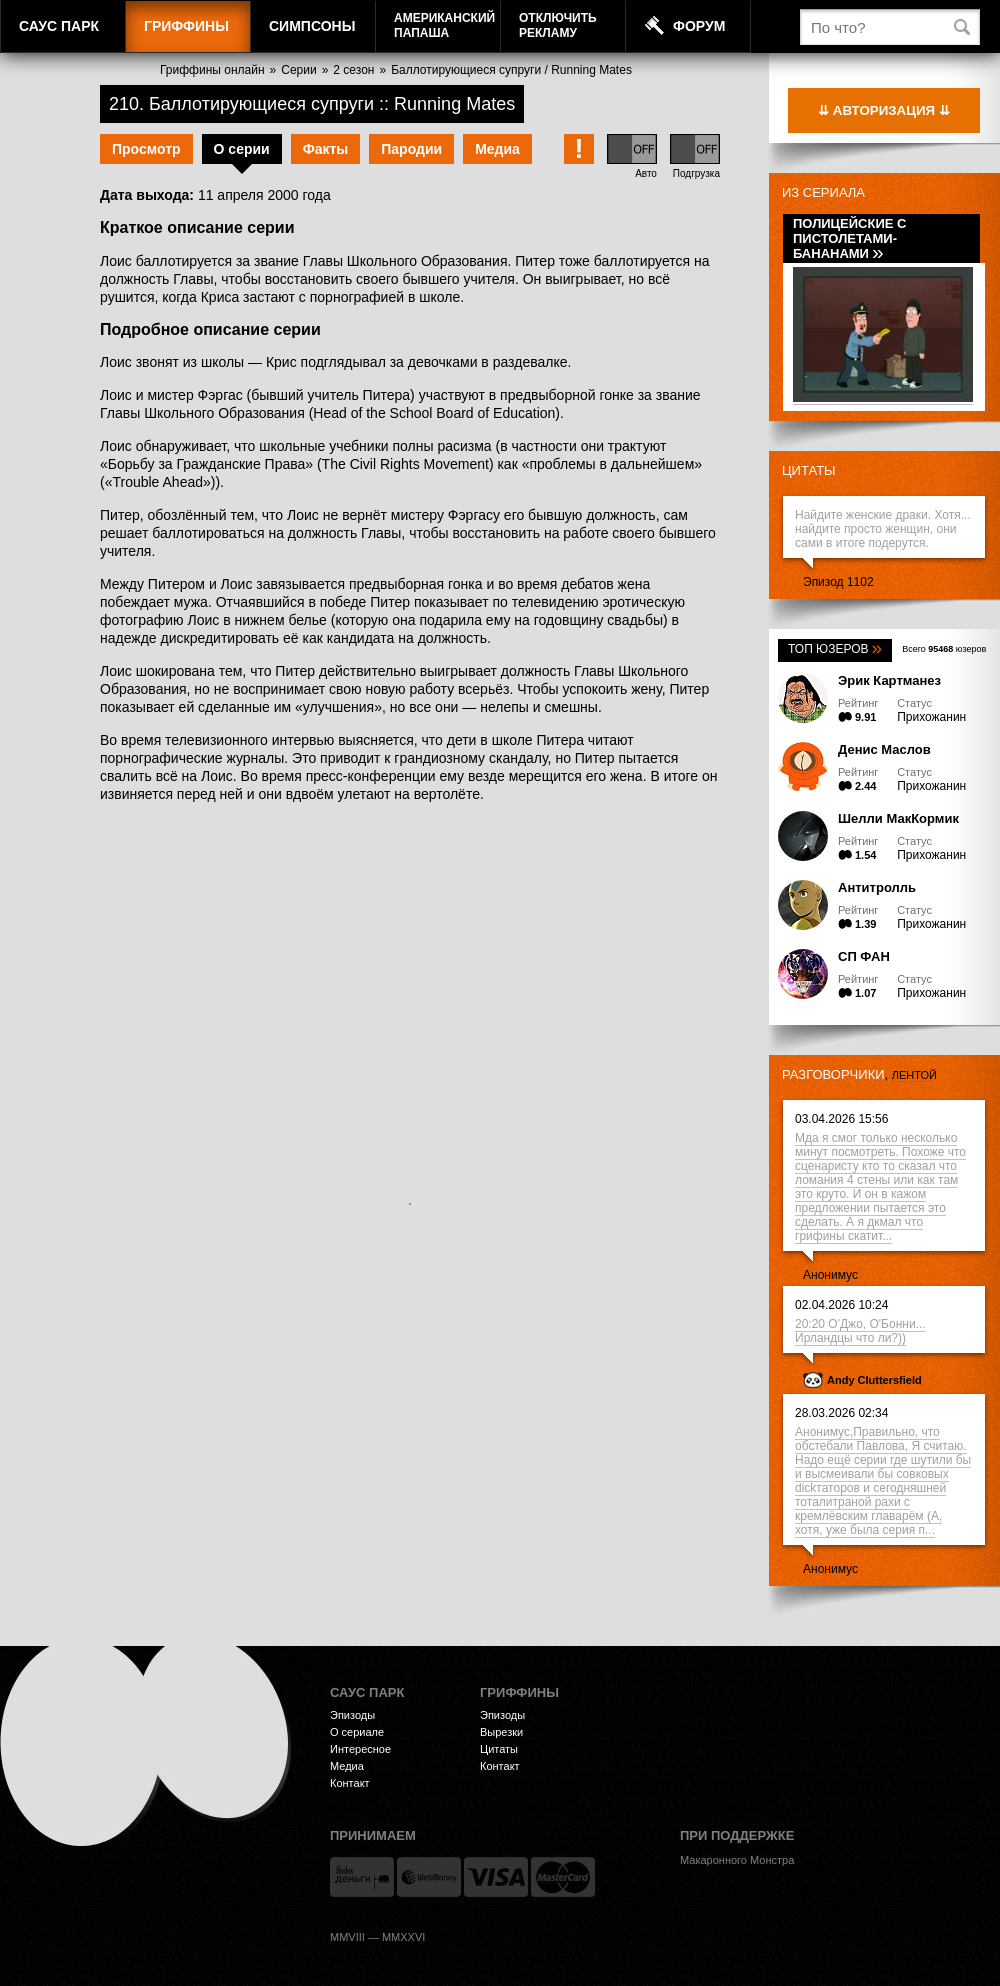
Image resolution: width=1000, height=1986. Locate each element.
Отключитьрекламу (558, 25)
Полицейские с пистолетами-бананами (849, 238)
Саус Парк (59, 26)
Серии (298, 70)
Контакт (350, 1783)
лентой (914, 1075)
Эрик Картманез (889, 680)
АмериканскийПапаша (444, 25)
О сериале (357, 1732)
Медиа (497, 149)
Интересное (360, 1749)
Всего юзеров (944, 649)
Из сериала (823, 192)
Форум (699, 26)
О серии (242, 149)
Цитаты (809, 470)
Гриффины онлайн (212, 70)
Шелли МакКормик (898, 818)
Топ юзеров (835, 649)
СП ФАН (864, 956)
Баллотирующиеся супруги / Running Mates (511, 70)
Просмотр (146, 149)
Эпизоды (352, 1715)
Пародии (411, 149)
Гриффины (186, 26)
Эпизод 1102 (838, 582)
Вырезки (501, 1732)
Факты (326, 149)
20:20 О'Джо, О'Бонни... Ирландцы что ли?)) (860, 1331)
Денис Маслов (884, 749)
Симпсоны (312, 26)
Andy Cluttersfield (874, 1380)
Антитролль (877, 887)
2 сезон (353, 70)
